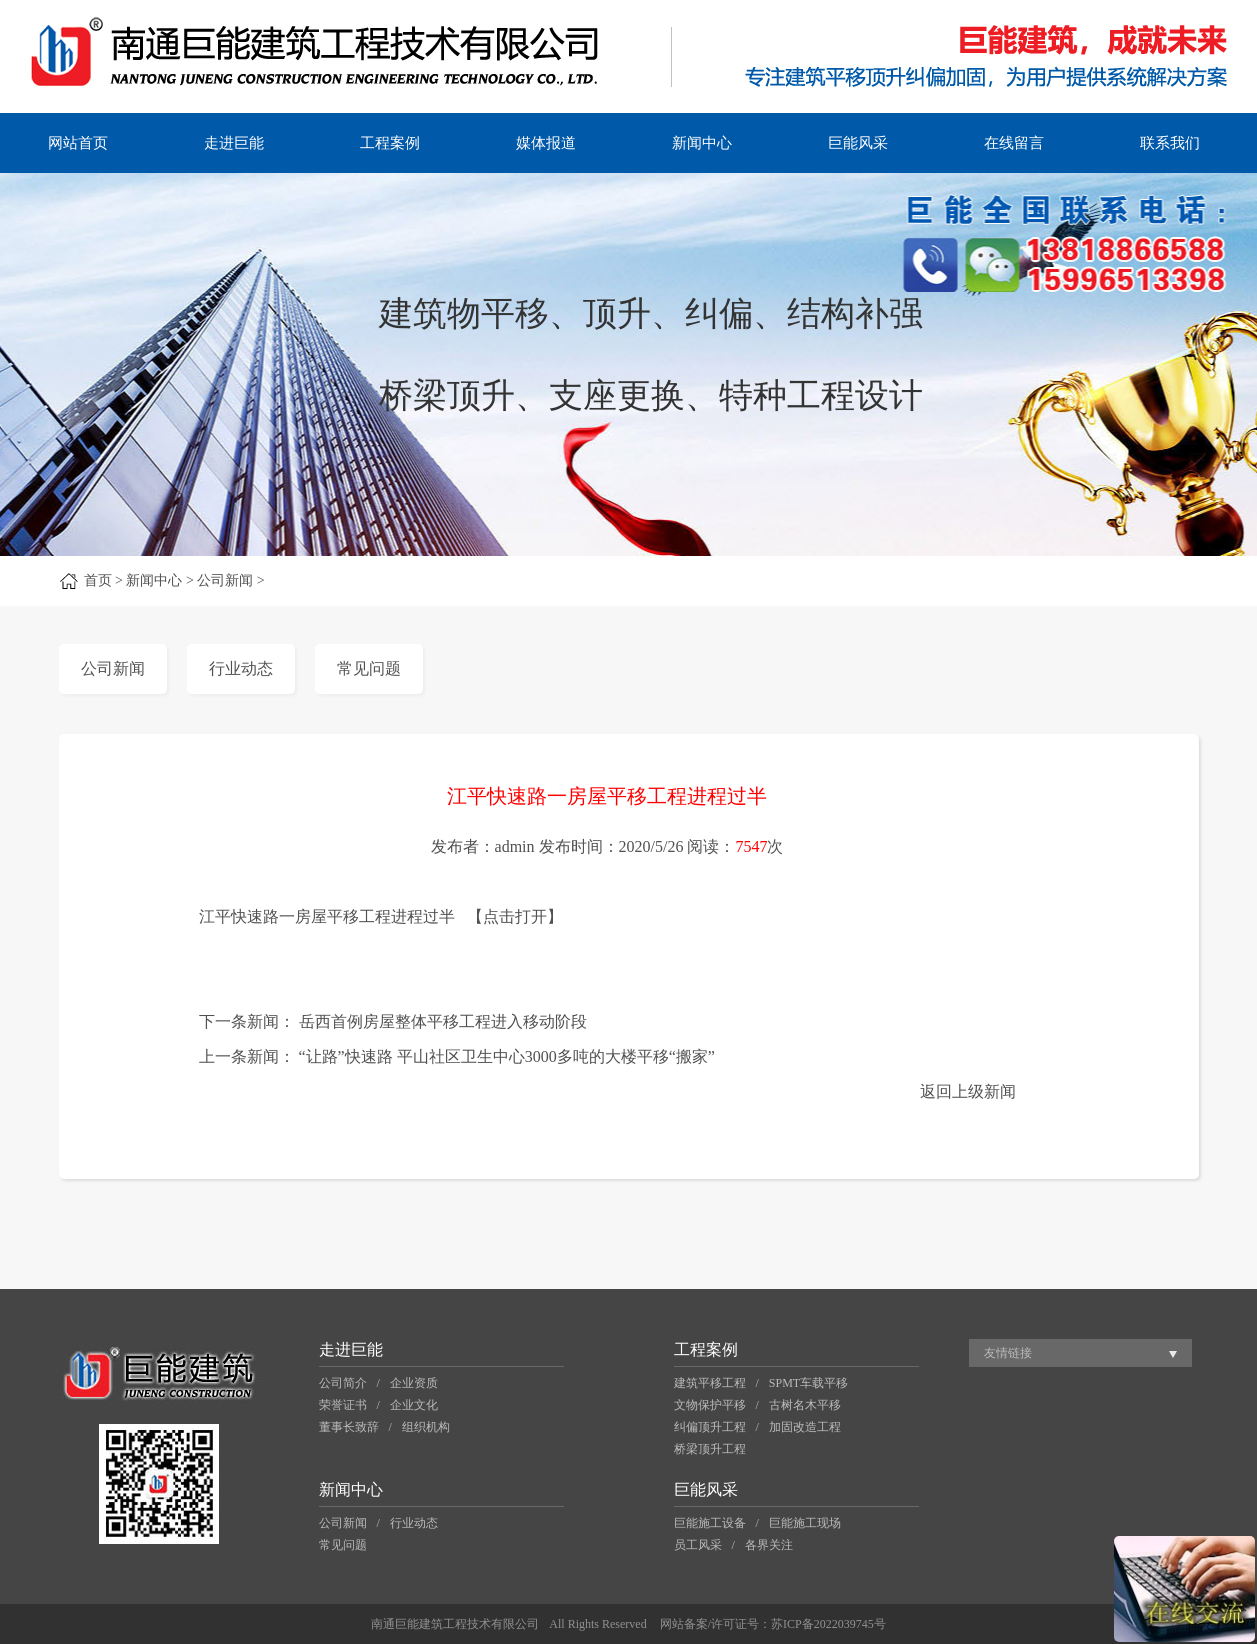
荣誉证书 (343, 1405)
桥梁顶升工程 (710, 1449)
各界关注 (769, 1545)
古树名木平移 (805, 1405)
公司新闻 (113, 668)
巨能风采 (858, 143)
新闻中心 (702, 143)
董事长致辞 (349, 1427)
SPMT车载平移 (808, 1383)
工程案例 (390, 143)
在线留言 (1014, 143)
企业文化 (414, 1405)
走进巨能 (234, 143)
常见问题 (369, 668)
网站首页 (78, 143)
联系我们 (1170, 143)
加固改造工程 (805, 1427)
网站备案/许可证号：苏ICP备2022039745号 (773, 1624)
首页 (98, 580)
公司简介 (343, 1383)
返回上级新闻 (968, 1091)
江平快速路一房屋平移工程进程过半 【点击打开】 (381, 916)
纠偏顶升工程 (710, 1427)
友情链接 (1008, 1353)
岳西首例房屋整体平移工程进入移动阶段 (443, 1021)
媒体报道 (546, 143)
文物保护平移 (710, 1405)
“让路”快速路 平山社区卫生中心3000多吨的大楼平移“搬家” (507, 1056)
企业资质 (414, 1383)
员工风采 (698, 1545)
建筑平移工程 (710, 1383)
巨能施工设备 (710, 1523)
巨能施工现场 (805, 1523)
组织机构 (426, 1427)
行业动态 (241, 668)
